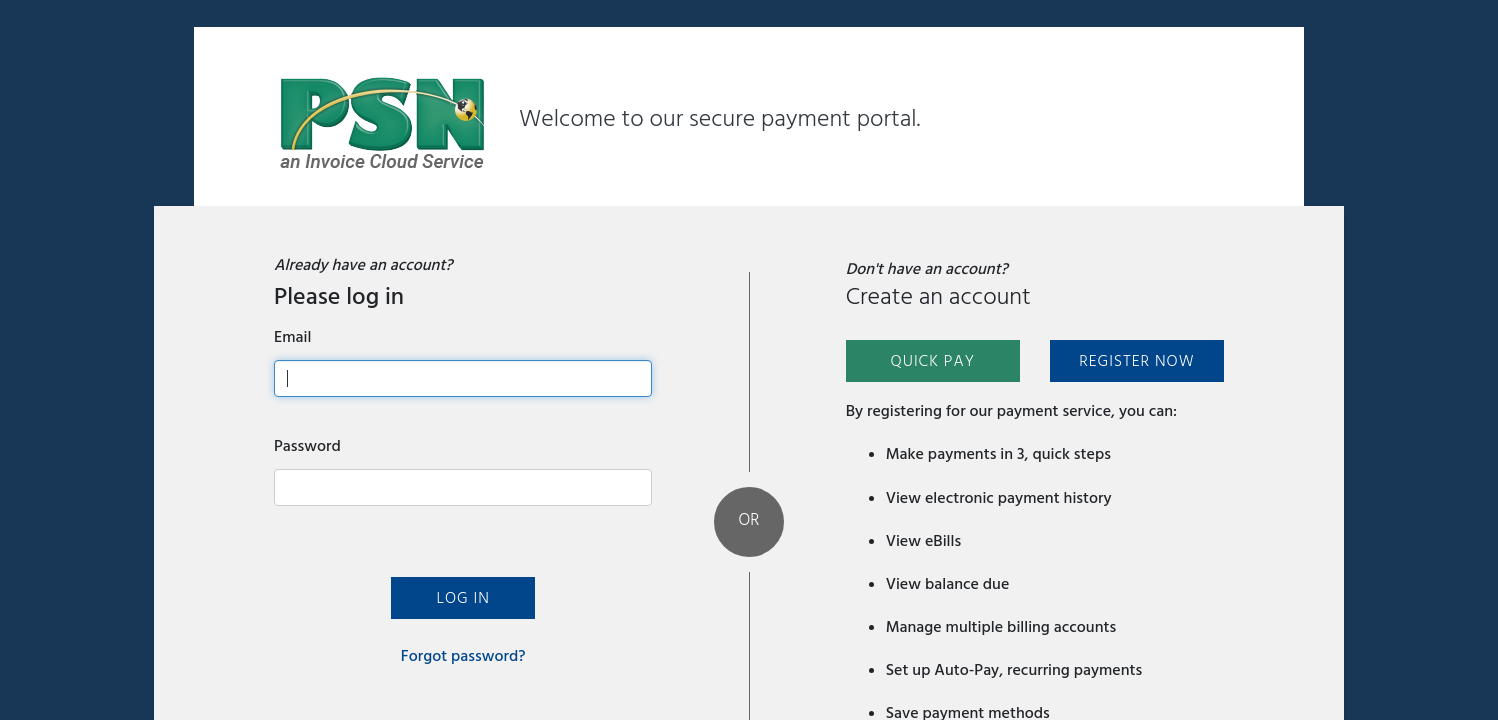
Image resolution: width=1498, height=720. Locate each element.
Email (292, 337)
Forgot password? (463, 656)
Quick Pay (932, 361)
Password (307, 446)
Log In (462, 598)
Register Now (1136, 361)
